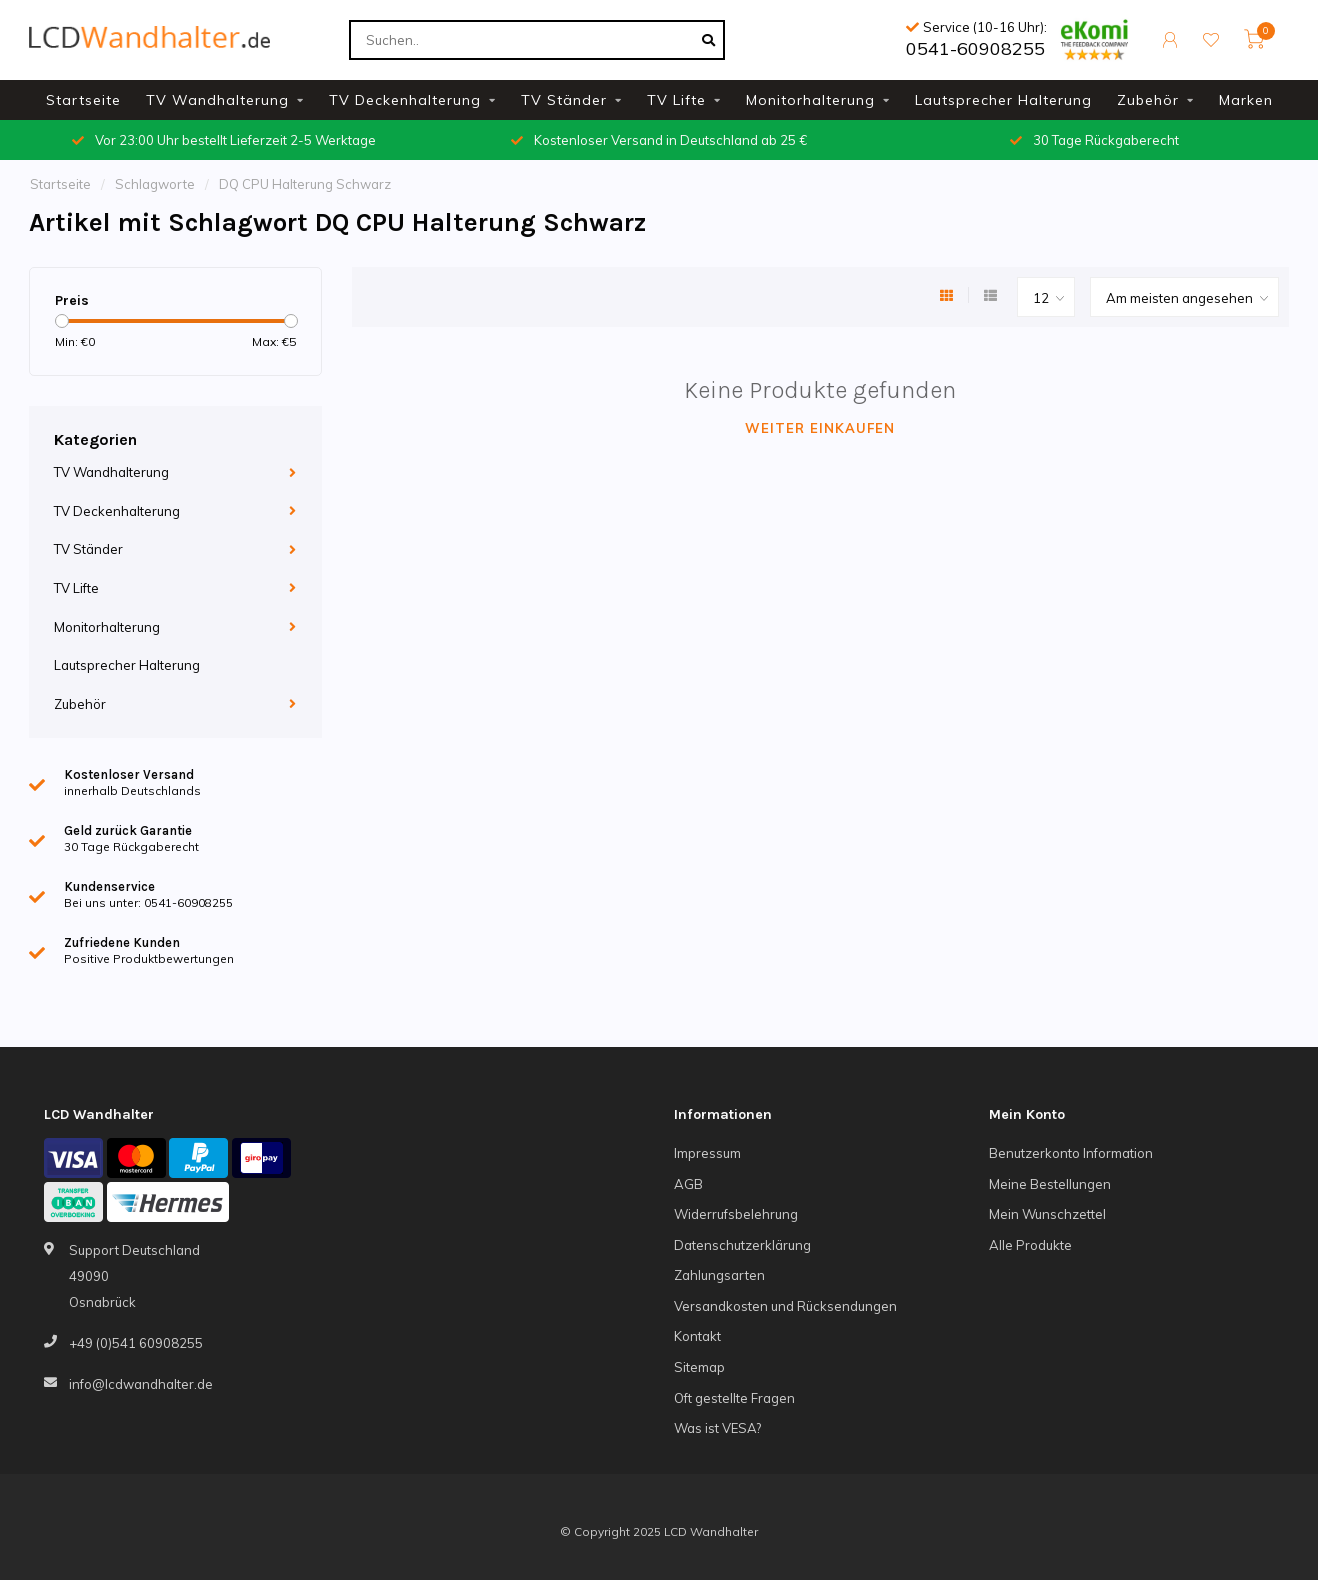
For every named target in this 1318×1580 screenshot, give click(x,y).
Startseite (83, 100)
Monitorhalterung (810, 100)
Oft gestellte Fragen (734, 1398)
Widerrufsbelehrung (736, 1214)
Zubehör (1148, 100)
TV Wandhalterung (217, 100)
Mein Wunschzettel (1047, 1214)
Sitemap (699, 1367)
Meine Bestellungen (1050, 1184)
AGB (688, 1184)
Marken (1246, 100)
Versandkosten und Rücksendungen (785, 1306)
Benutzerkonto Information (1071, 1153)
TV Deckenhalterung (405, 100)
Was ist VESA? (717, 1428)
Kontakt (697, 1336)
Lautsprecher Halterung (1003, 100)
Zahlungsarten (719, 1275)
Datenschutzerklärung (742, 1245)
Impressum (707, 1153)
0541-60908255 (975, 48)
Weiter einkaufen (820, 428)
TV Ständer (564, 100)
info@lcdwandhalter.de (141, 1384)
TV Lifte (676, 100)
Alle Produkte (1030, 1245)
